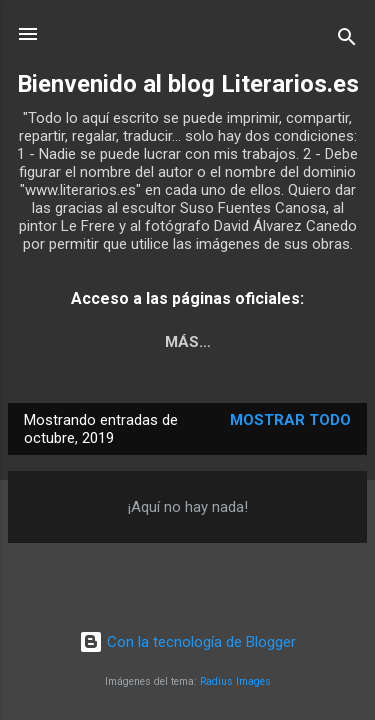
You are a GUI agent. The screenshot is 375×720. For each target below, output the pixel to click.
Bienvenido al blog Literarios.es (188, 84)
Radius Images (235, 681)
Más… (188, 342)
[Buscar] (347, 40)
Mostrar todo (290, 420)
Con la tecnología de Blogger (187, 642)
